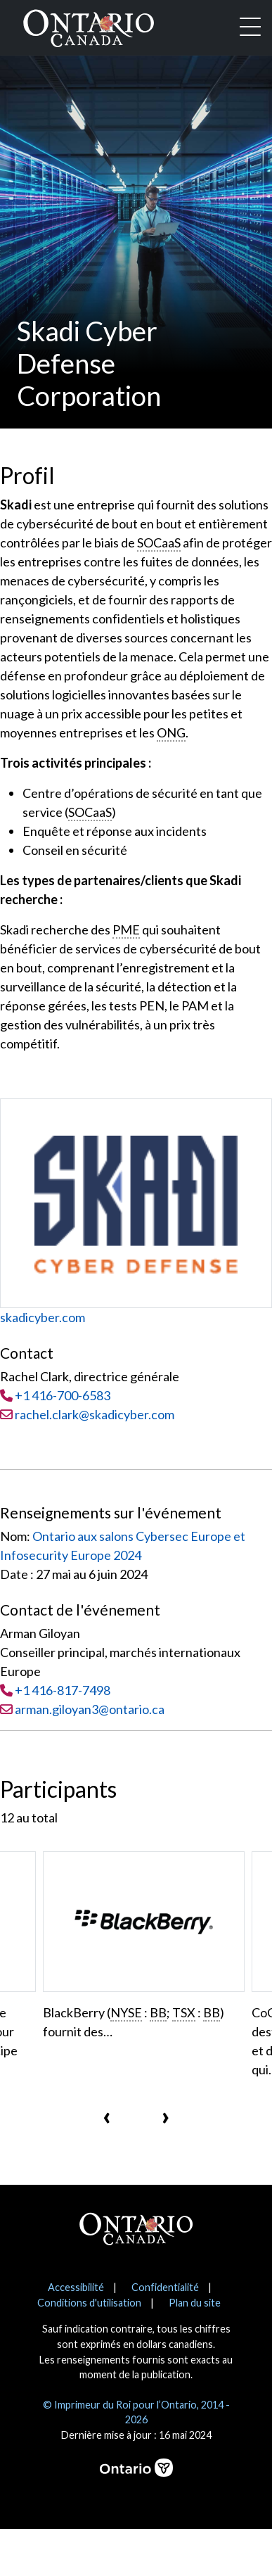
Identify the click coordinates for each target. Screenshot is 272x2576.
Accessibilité (76, 2287)
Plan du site (195, 2303)
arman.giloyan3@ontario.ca (89, 1709)
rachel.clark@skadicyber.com (87, 1414)
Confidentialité (165, 2287)
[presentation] (107, 2115)
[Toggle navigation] (250, 28)
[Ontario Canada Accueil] (88, 25)
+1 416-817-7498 (62, 1690)
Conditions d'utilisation (89, 2303)
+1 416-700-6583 (62, 1395)
